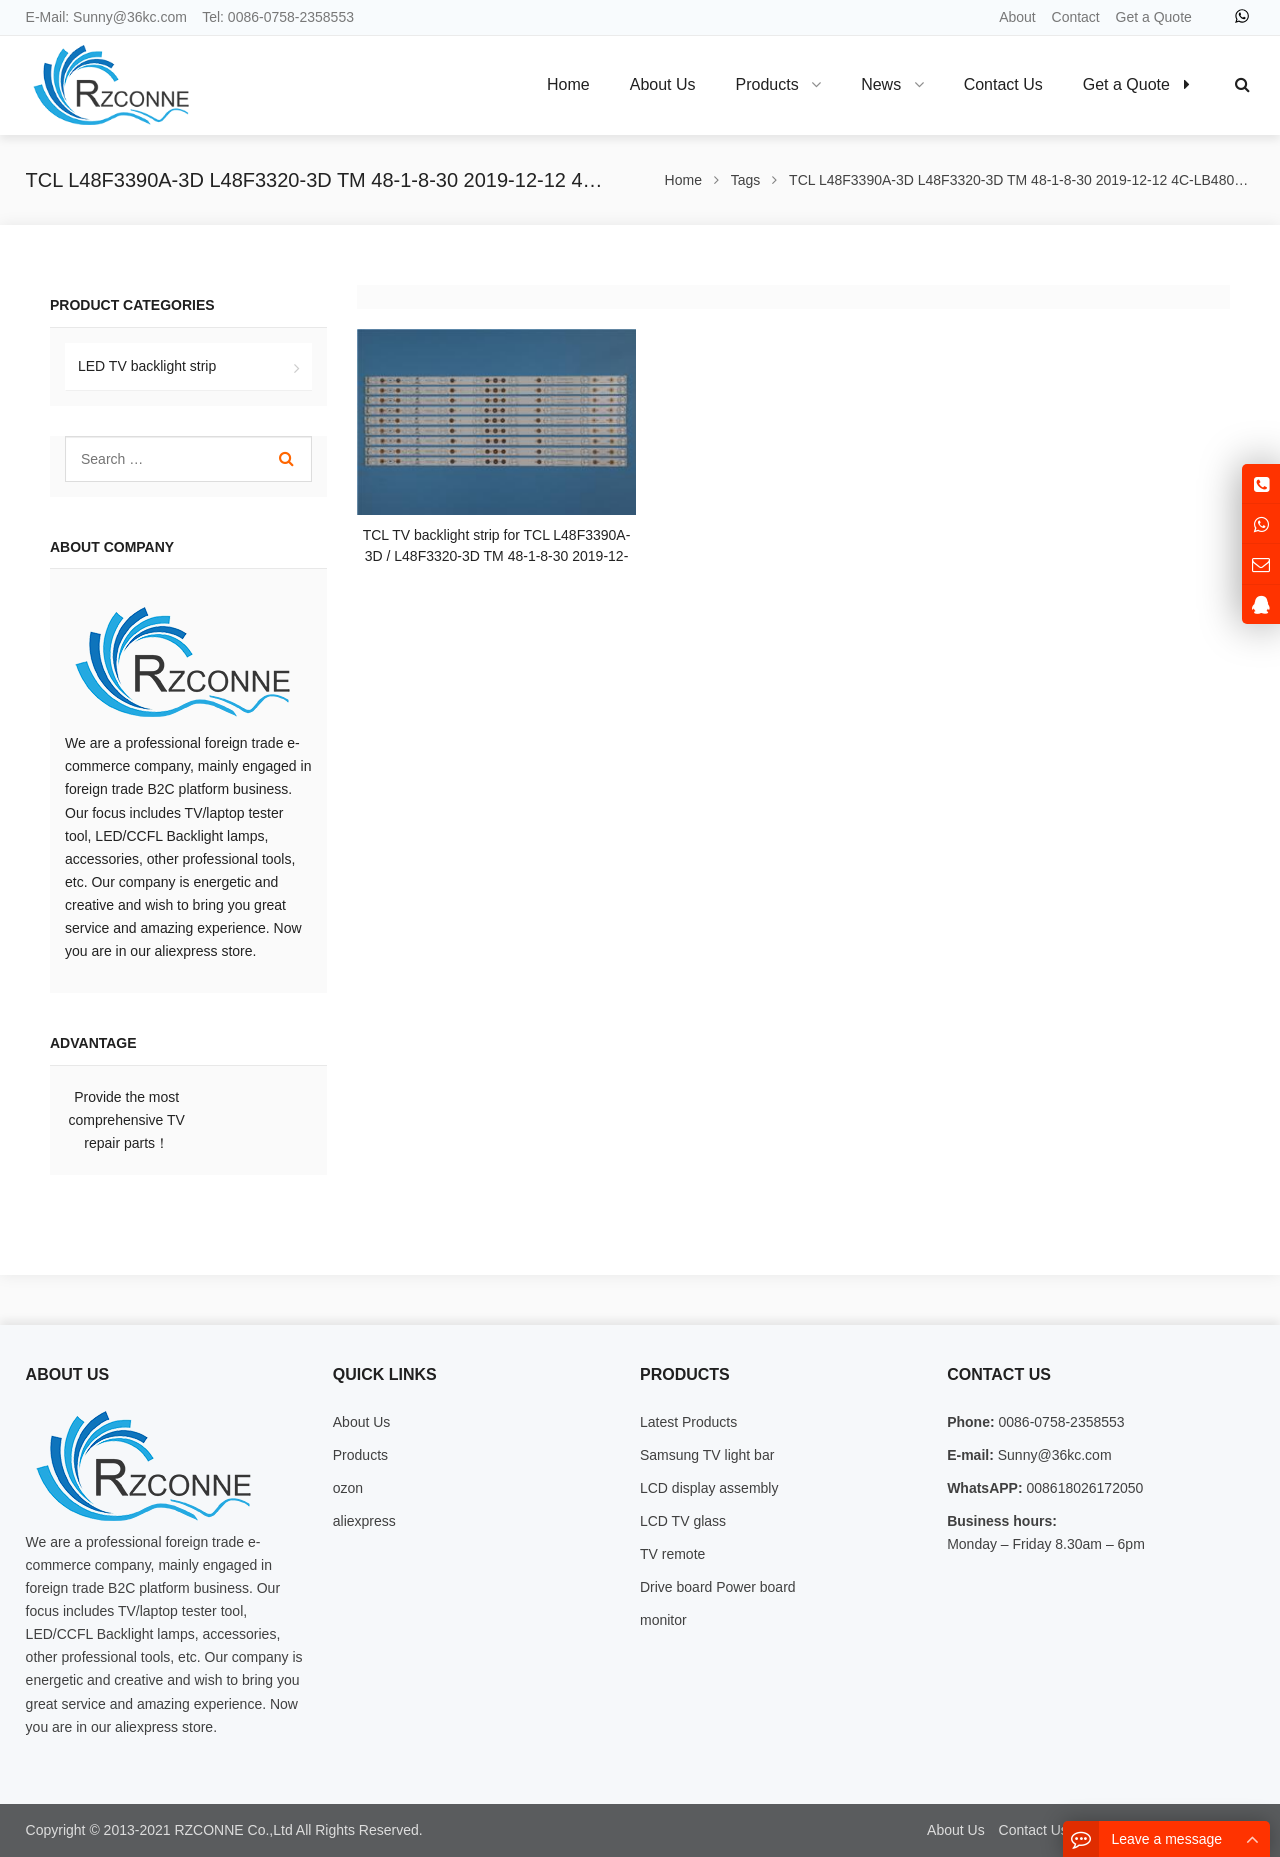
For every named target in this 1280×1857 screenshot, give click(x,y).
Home (568, 84)
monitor (663, 1620)
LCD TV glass (683, 1521)
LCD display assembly (709, 1488)
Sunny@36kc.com (130, 17)
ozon (348, 1488)
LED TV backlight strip (147, 366)
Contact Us (1033, 1830)
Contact (1076, 17)
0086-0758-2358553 (291, 17)
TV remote (672, 1554)
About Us (362, 1422)
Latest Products (688, 1422)
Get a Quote (1154, 17)
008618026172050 (1083, 1488)
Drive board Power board (718, 1587)
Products (360, 1455)
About (1017, 17)
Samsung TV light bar (707, 1455)
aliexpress (364, 1521)
